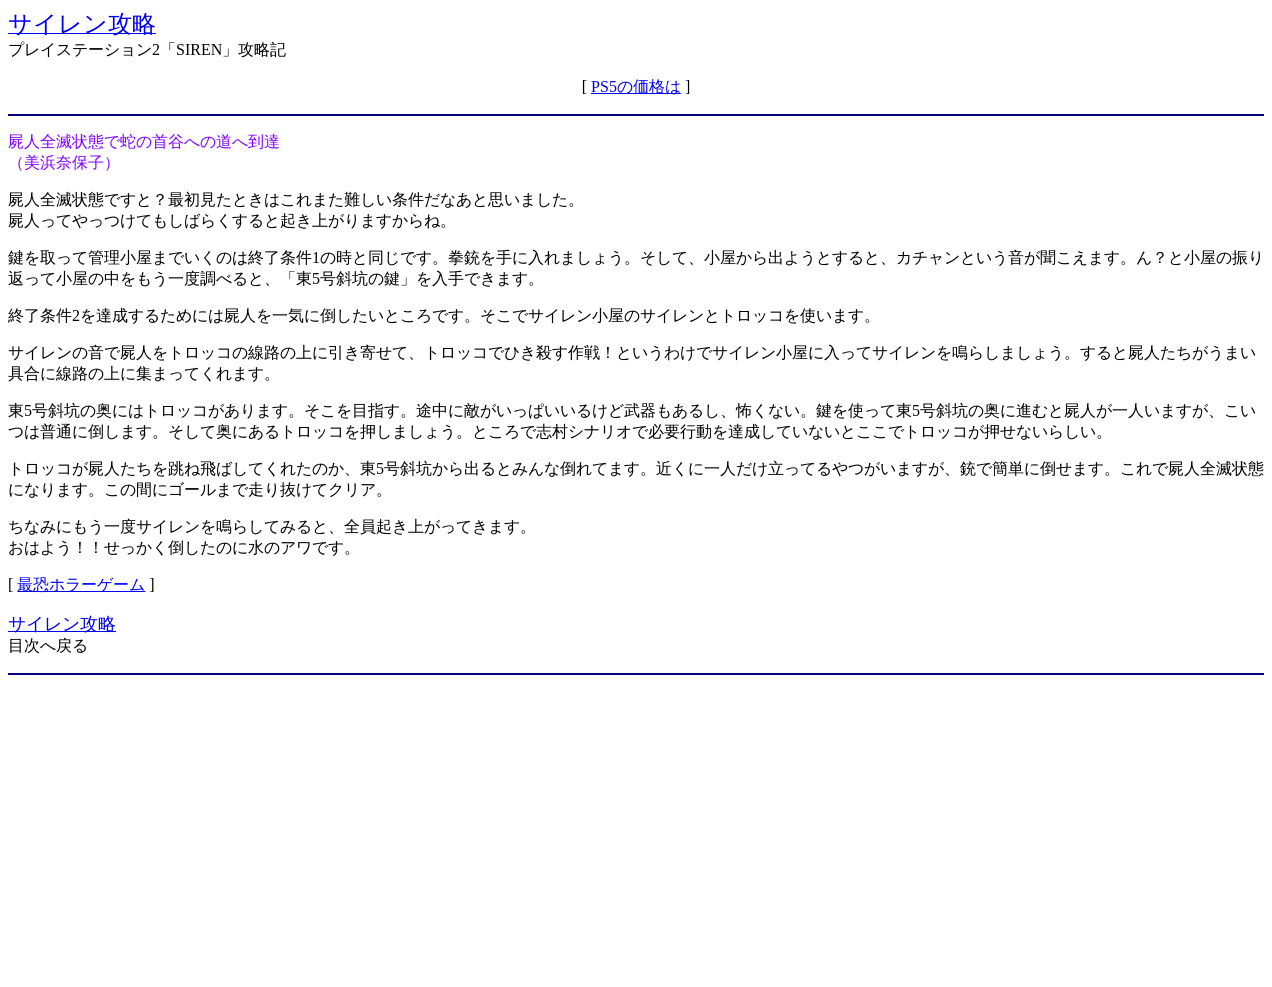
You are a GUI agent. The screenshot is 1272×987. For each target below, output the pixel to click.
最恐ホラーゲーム (81, 584)
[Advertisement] (636, 831)
